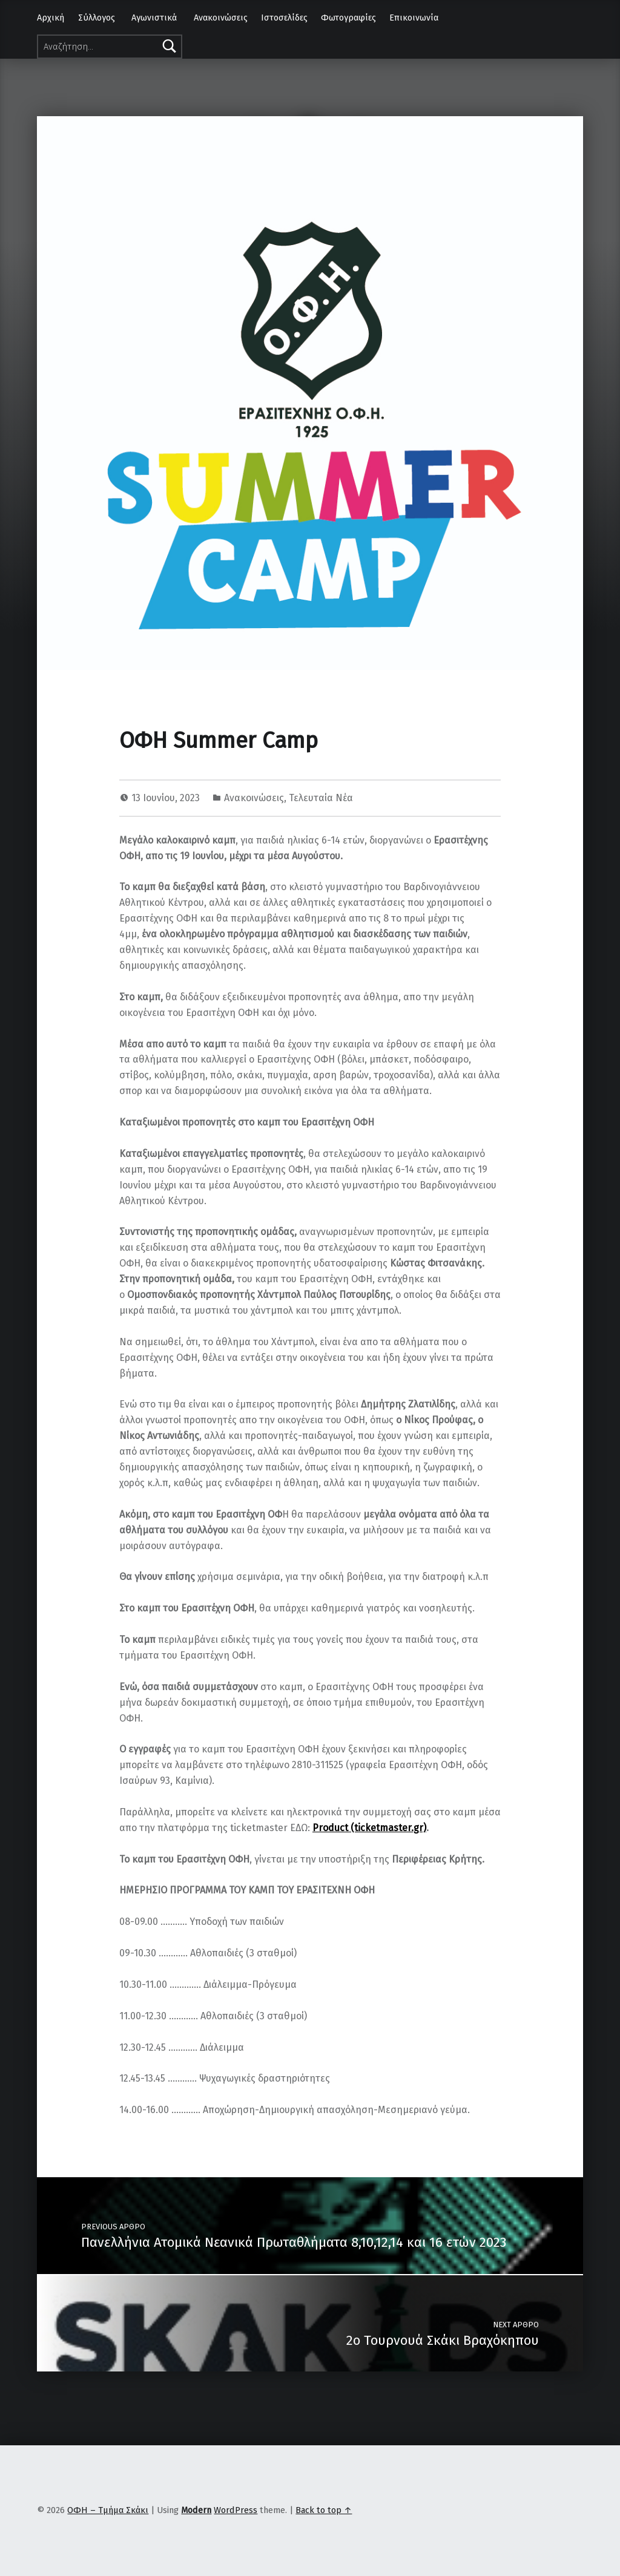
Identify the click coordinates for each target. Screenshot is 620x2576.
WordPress (235, 2510)
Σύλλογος (96, 17)
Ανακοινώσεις (221, 17)
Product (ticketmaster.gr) (369, 1828)
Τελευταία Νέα (321, 798)
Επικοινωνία (413, 17)
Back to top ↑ (323, 2510)
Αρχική (50, 17)
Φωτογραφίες (348, 17)
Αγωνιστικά (154, 17)
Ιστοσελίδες (284, 17)
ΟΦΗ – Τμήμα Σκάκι (107, 2510)
